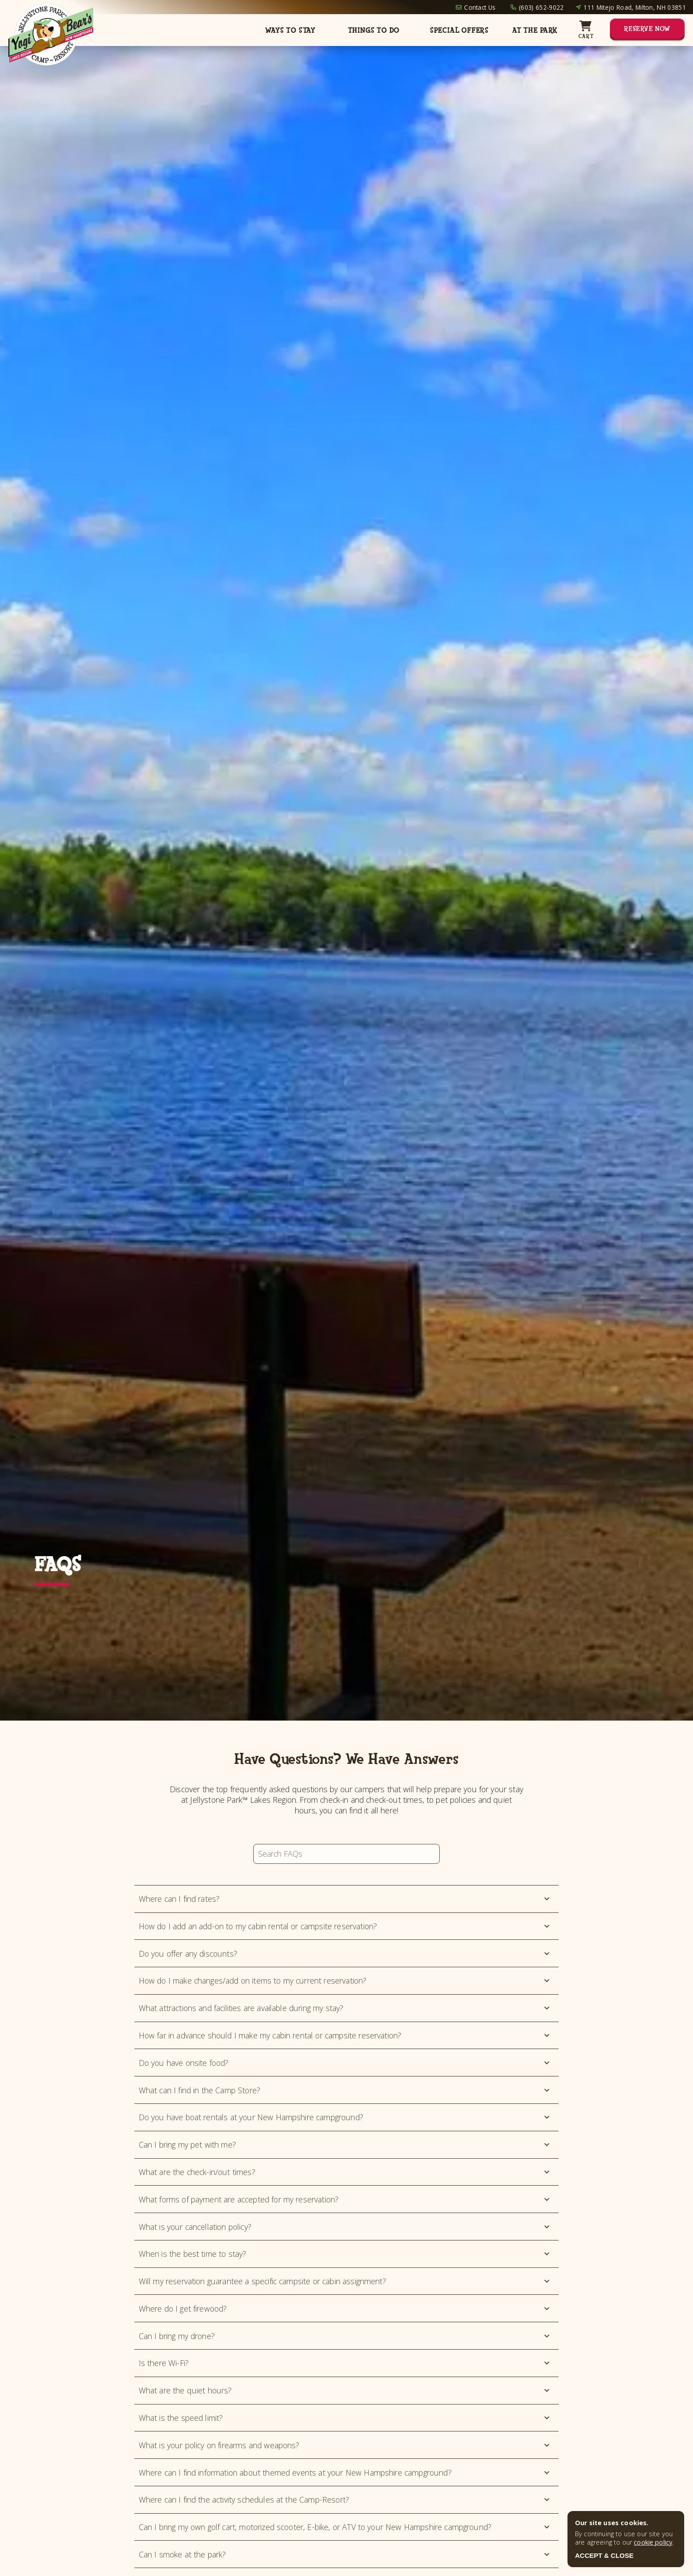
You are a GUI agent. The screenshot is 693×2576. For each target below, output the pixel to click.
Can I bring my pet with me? (345, 2144)
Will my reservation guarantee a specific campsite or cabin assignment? (345, 2281)
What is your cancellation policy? (345, 2226)
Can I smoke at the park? (345, 2554)
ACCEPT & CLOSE (604, 2555)
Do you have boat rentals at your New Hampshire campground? (345, 2117)
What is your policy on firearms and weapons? (345, 2445)
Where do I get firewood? (345, 2308)
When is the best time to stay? (345, 2253)
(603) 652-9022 (541, 7)
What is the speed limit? (345, 2417)
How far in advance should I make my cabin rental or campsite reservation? (345, 2035)
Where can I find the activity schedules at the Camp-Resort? (345, 2499)
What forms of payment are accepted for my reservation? (345, 2199)
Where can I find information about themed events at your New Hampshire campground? (345, 2472)
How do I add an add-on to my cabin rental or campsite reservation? (345, 1926)
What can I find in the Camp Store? (345, 2090)
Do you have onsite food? (345, 2062)
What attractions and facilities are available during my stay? (345, 2008)
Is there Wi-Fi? (345, 2363)
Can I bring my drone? (345, 2336)
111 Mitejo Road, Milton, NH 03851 (634, 7)
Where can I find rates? (345, 1898)
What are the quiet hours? (345, 2390)
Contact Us (479, 7)
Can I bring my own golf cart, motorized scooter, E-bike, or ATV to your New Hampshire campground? (345, 2527)
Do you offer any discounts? (345, 1953)
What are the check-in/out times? (345, 2172)
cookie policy (653, 2542)
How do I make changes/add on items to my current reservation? (345, 1980)
